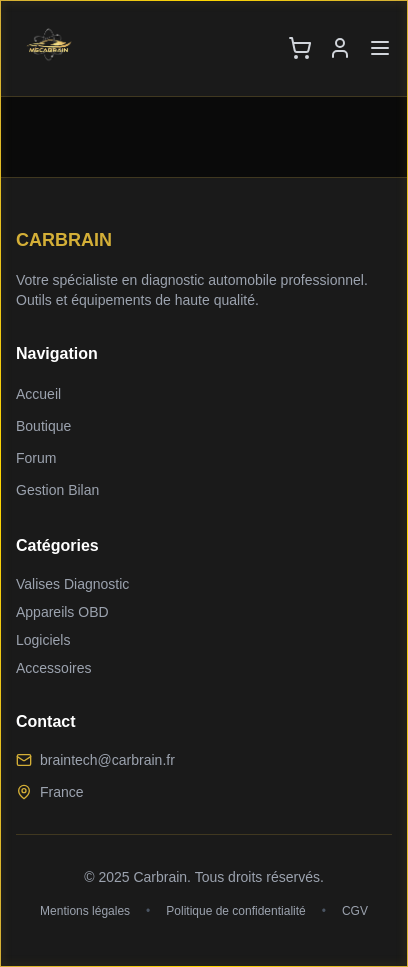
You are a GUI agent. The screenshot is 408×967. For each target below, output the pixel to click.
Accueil (38, 394)
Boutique (43, 426)
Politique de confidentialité (235, 911)
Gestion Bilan (57, 490)
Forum (36, 458)
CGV (355, 911)
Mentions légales (85, 911)
